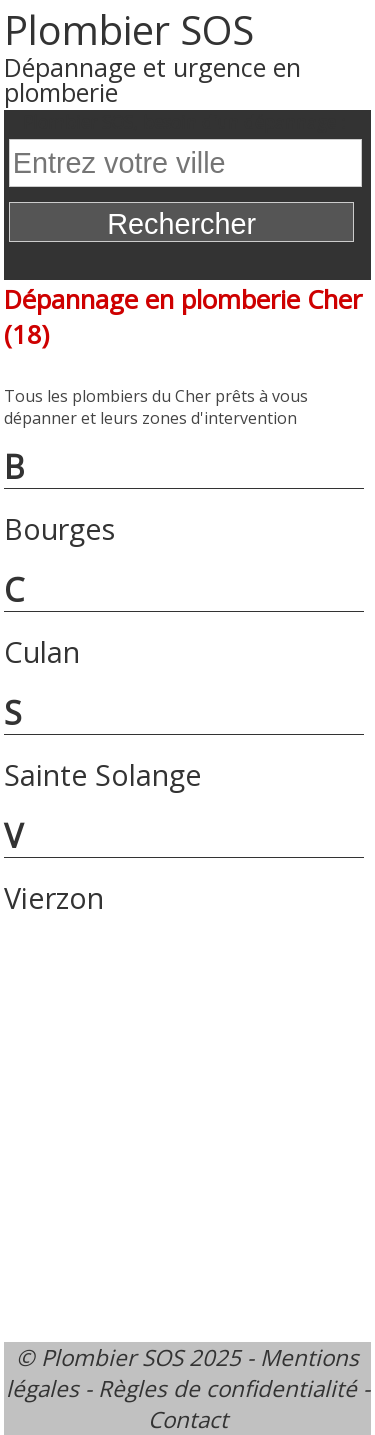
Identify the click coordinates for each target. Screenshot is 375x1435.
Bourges (59, 528)
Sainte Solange (103, 774)
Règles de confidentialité (227, 1388)
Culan (42, 651)
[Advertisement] (187, 1124)
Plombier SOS (129, 29)
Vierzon (54, 897)
